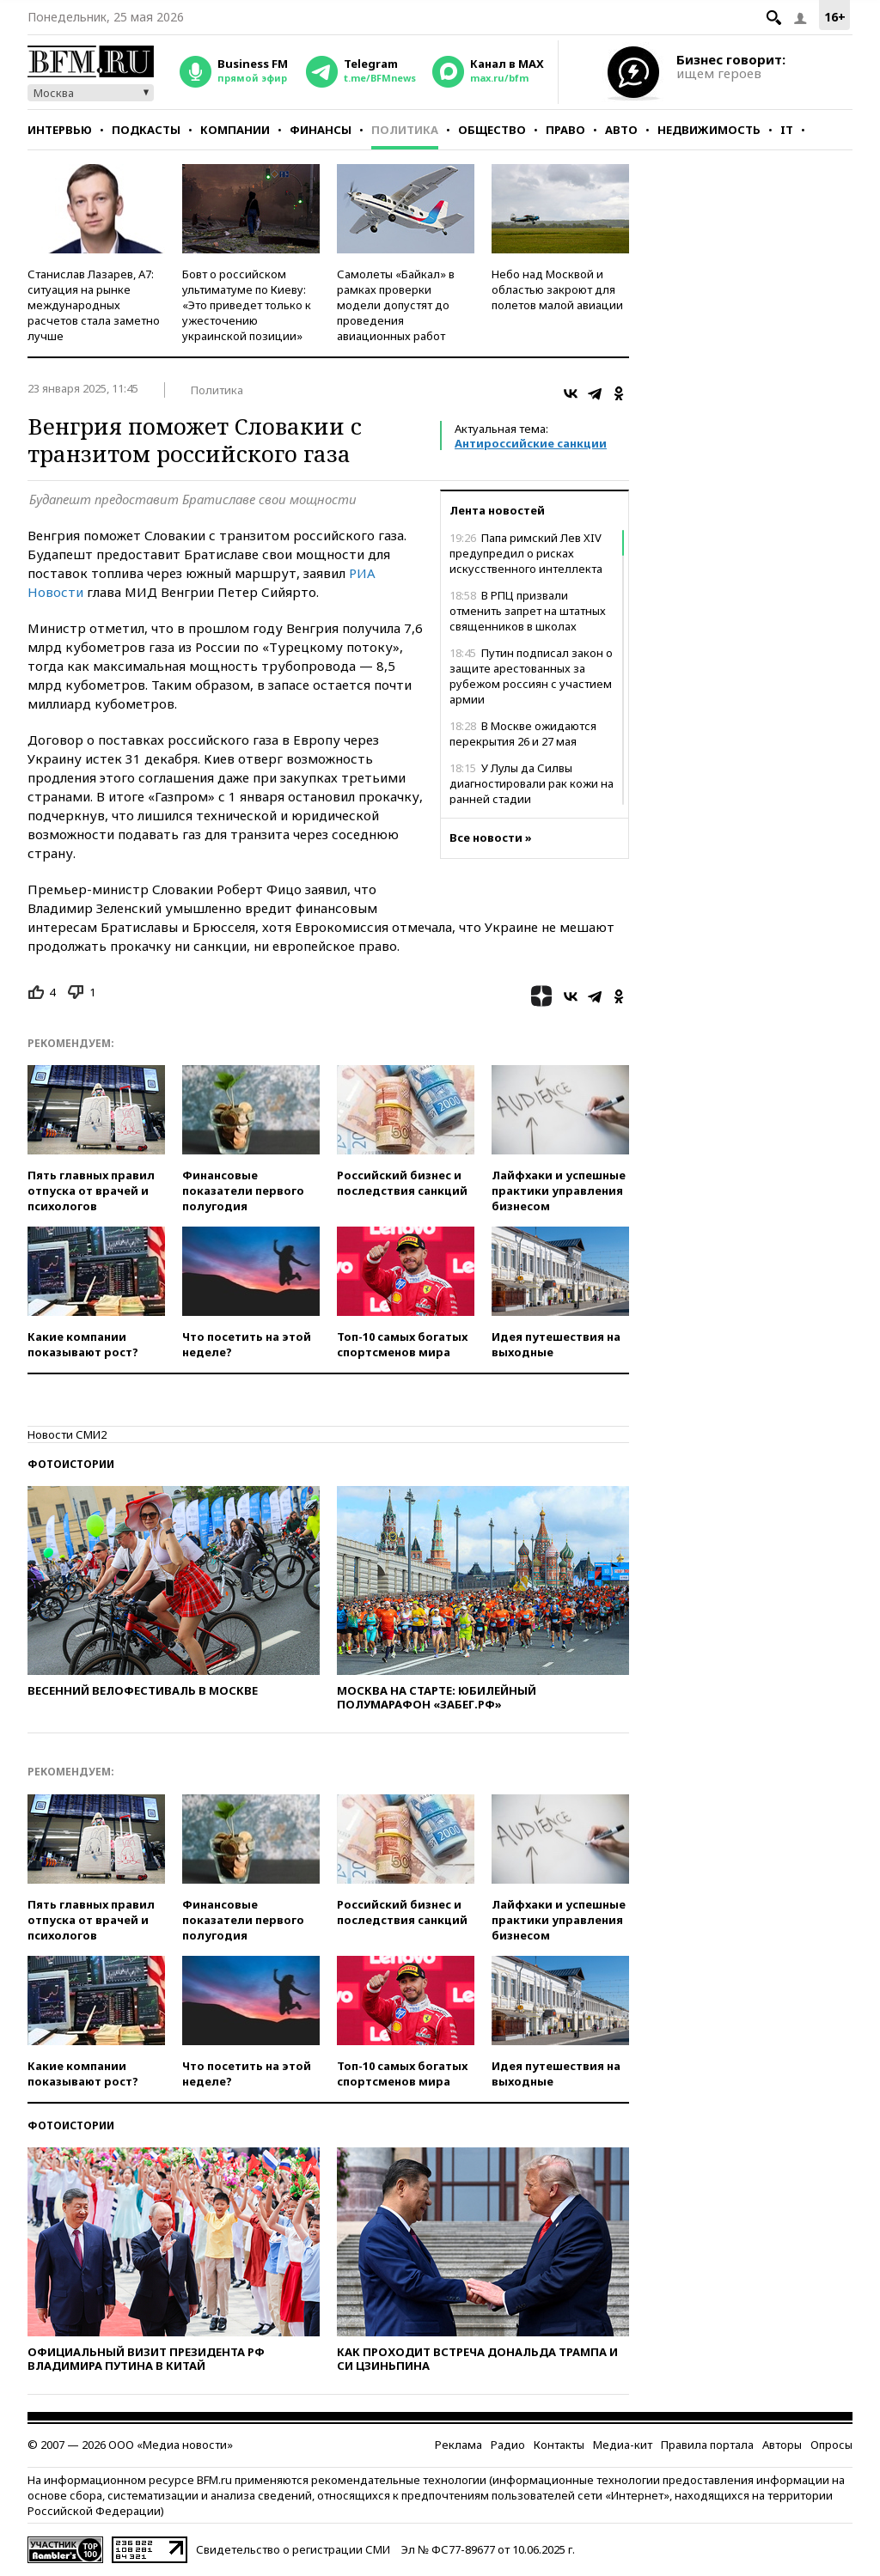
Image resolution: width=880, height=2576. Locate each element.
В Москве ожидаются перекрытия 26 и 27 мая (522, 733)
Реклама (458, 2444)
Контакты (559, 2444)
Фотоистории (71, 1464)
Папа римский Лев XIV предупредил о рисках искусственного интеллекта (525, 553)
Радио (508, 2444)
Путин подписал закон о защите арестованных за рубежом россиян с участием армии (531, 676)
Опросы (831, 2444)
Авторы (782, 2444)
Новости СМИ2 (67, 1434)
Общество (492, 129)
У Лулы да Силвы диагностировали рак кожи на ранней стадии (531, 783)
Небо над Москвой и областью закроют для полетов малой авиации (557, 289)
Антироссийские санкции (531, 443)
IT (786, 129)
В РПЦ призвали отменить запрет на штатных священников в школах (527, 611)
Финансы (320, 129)
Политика (404, 129)
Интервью (60, 129)
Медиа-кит (622, 2444)
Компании (235, 129)
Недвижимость (709, 129)
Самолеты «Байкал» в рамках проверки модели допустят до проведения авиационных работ (396, 305)
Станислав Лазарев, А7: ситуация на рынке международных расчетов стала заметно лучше (94, 305)
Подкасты (146, 129)
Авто (621, 129)
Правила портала (707, 2444)
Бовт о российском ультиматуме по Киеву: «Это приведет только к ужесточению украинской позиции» (246, 305)
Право (565, 129)
